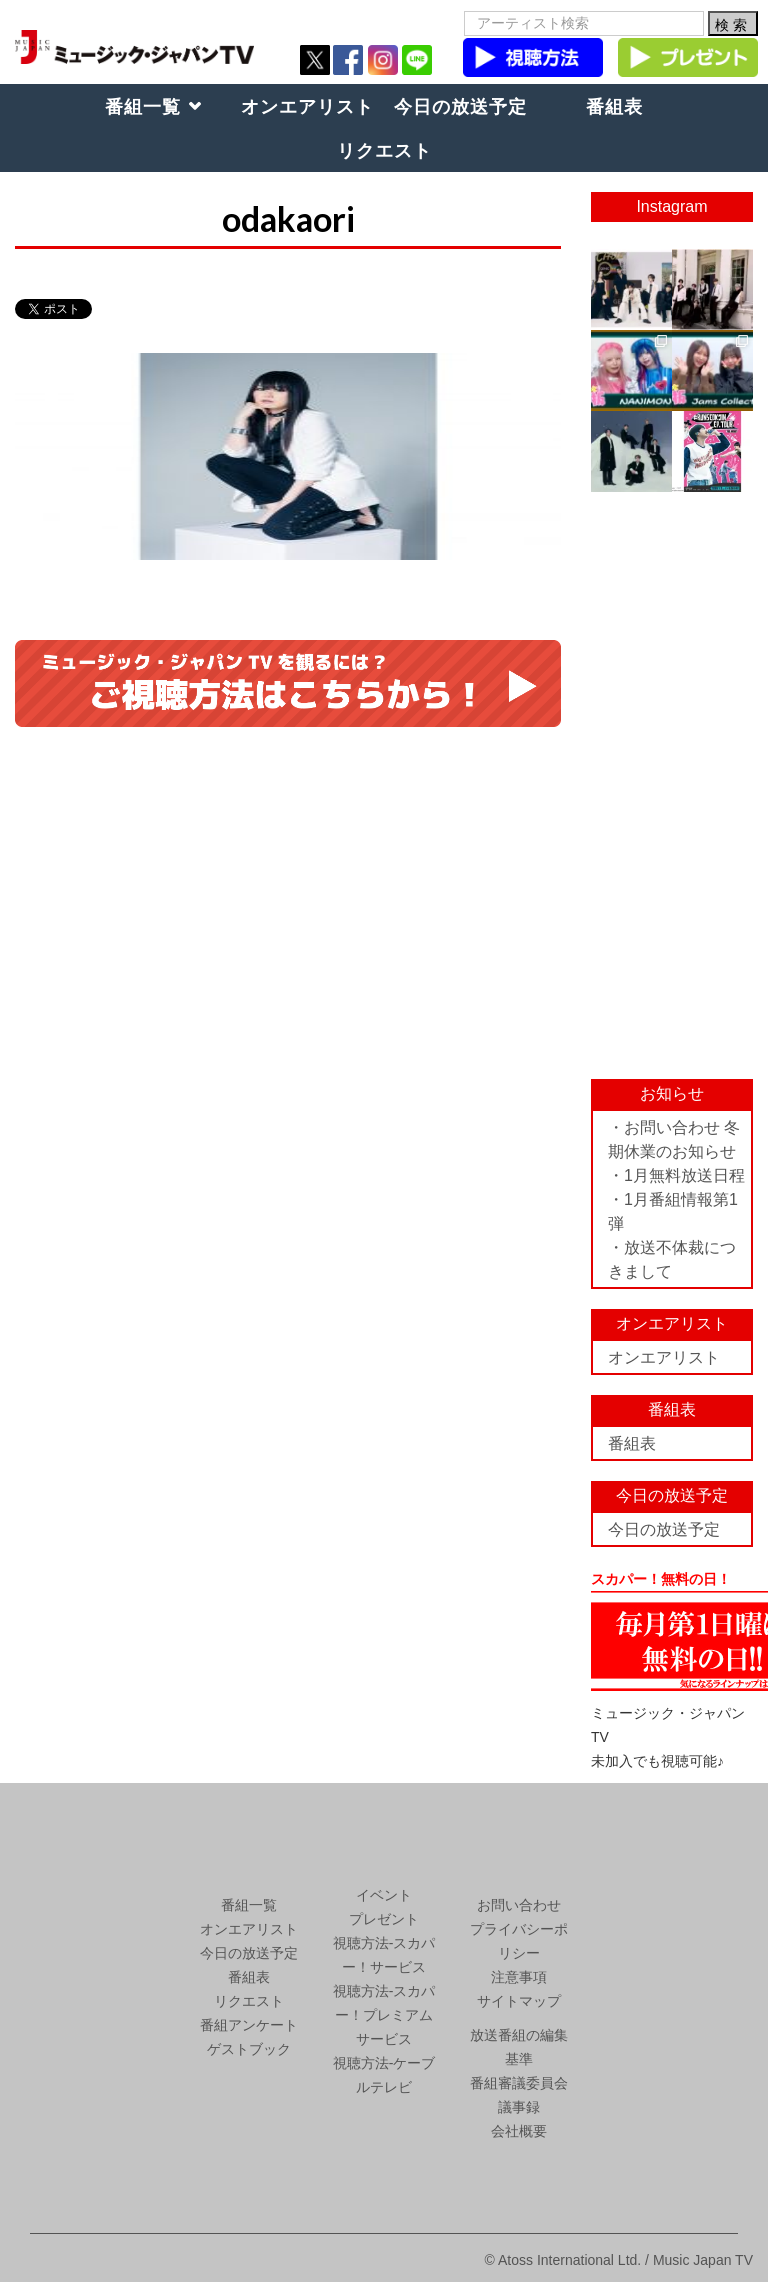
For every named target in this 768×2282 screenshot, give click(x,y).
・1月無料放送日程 (676, 1175)
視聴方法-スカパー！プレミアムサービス (384, 2015)
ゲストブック (249, 2049)
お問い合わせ (519, 1905)
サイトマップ (519, 2001)
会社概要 (519, 2131)
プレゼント (384, 1919)
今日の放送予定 (460, 106)
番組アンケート (249, 2025)
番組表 (614, 106)
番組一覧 (143, 106)
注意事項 (519, 1977)
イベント (384, 1895)
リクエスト (384, 150)
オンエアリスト (307, 106)
